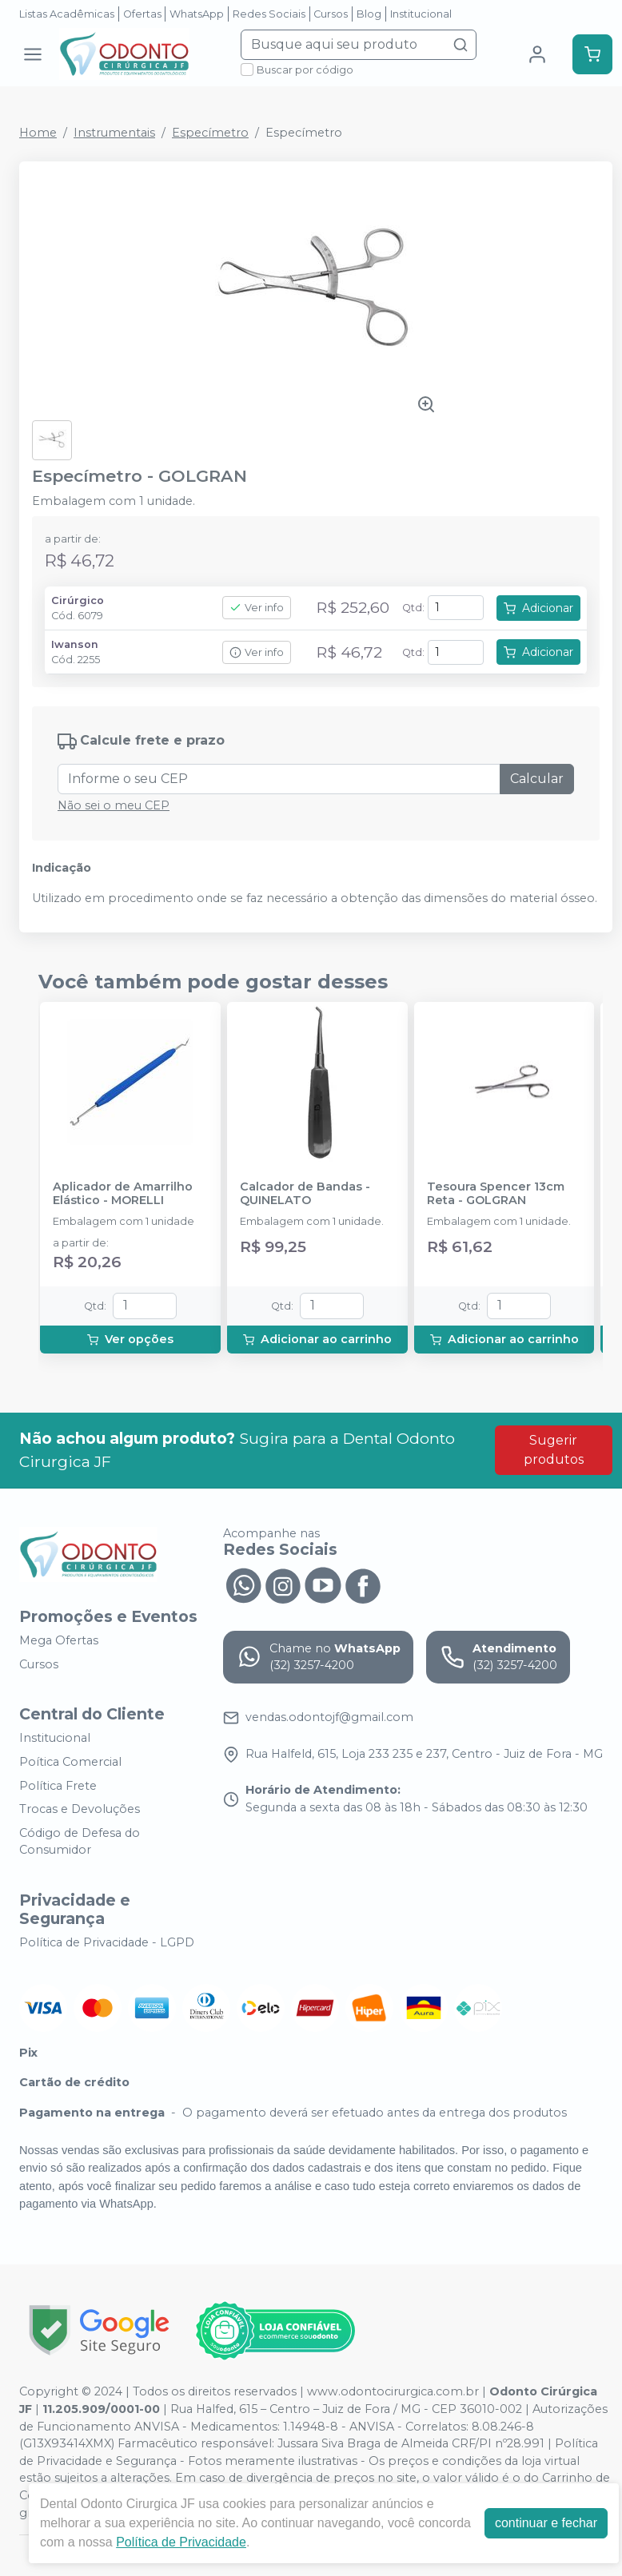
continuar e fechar (546, 2523)
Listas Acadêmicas (66, 14)
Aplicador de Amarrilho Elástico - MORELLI (123, 1193)
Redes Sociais (269, 14)
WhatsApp (196, 14)
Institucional (421, 14)
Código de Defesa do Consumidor (79, 1842)
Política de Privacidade (181, 2542)
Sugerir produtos (554, 1450)
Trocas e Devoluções (79, 1809)
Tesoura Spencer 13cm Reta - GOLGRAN (495, 1193)
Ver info (256, 608)
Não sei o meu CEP (113, 805)
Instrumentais (114, 132)
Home (38, 132)
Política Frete (58, 1786)
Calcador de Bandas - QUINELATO (305, 1193)
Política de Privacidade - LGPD (106, 1942)
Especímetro (210, 132)
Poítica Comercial (70, 1762)
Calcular (537, 778)
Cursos (330, 14)
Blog (369, 14)
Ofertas (142, 14)
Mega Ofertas (58, 1640)
